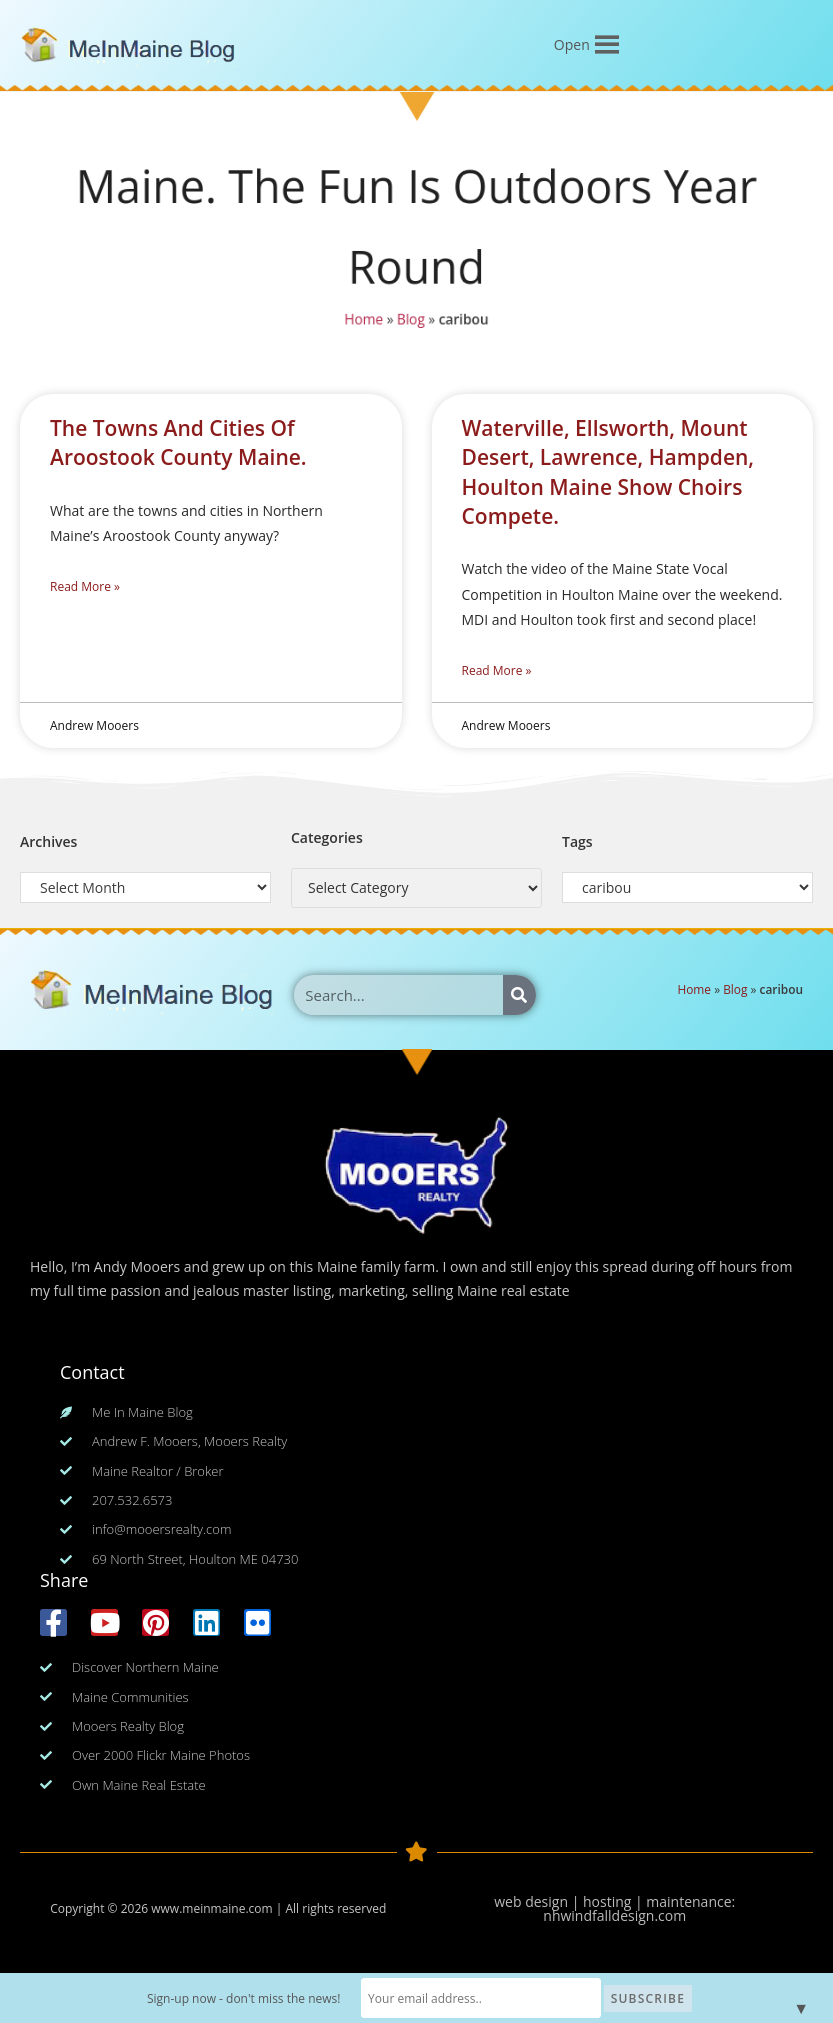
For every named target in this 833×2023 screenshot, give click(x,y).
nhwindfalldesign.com (614, 1915)
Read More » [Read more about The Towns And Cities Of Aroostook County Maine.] (85, 586)
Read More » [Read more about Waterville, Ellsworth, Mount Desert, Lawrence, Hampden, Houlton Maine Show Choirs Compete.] (497, 670)
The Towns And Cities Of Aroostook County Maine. (178, 442)
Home (360, 324)
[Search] (519, 995)
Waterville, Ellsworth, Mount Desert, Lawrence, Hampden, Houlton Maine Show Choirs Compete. (608, 472)
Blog (410, 324)
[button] (572, 45)
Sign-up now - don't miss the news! (244, 1998)
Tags (577, 841)
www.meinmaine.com (211, 1908)
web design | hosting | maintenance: (614, 1901)
